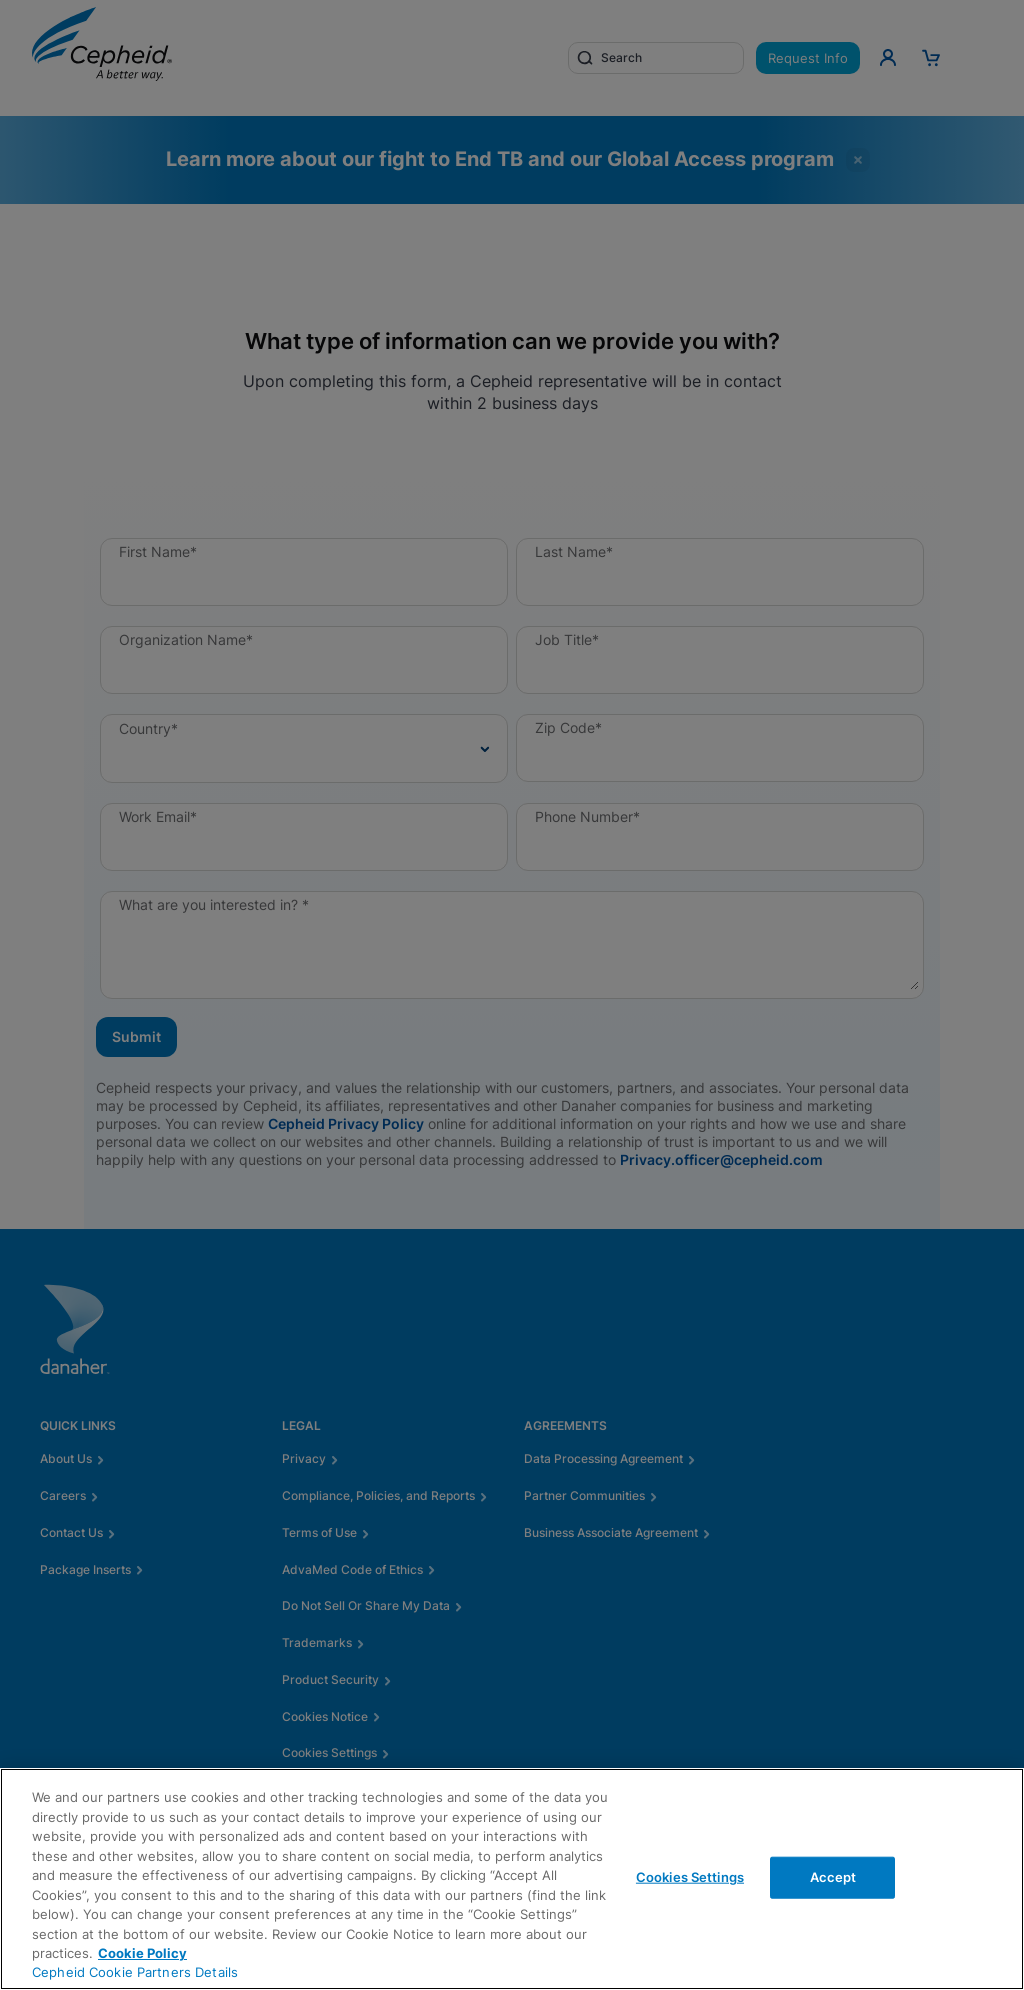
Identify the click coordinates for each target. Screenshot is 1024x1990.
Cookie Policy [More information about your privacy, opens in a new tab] (142, 1953)
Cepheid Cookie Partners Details (135, 1972)
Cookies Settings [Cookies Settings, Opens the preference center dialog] (690, 1877)
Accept (833, 1877)
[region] (512, 1879)
